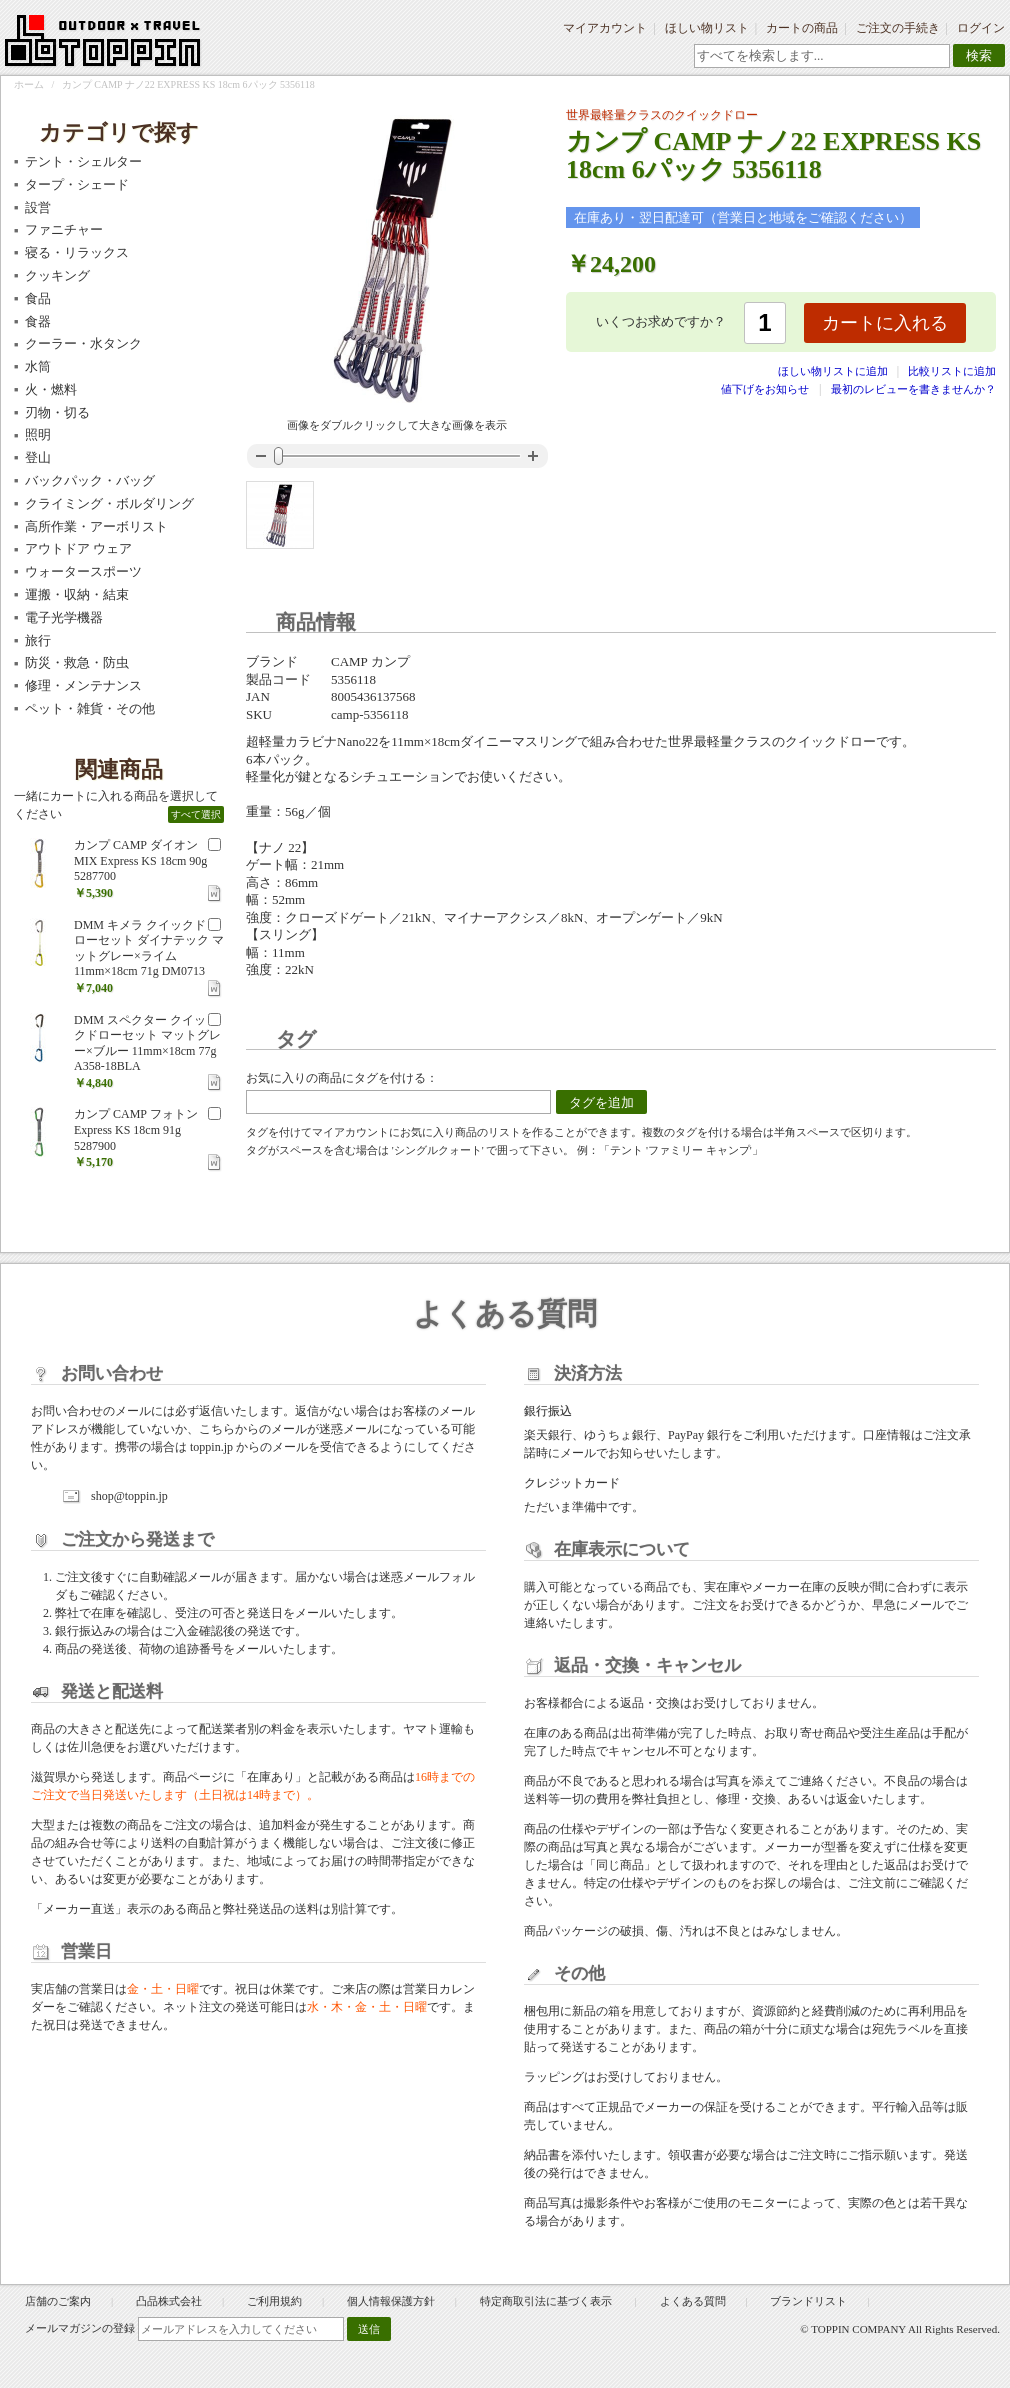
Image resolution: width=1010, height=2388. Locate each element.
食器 (38, 321)
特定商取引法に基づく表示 (547, 2301)
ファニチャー (64, 229)
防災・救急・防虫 (77, 662)
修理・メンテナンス (83, 685)
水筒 (38, 366)
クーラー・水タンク (83, 343)
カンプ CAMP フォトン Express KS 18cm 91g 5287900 (136, 1129)
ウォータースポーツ (83, 571)
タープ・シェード (77, 184)
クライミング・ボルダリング (109, 503)
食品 (38, 298)
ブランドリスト (808, 2301)
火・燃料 (51, 389)
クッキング (57, 275)
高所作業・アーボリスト (96, 526)
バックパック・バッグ (90, 480)
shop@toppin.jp (129, 1496)
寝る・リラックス (77, 252)
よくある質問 (693, 2301)
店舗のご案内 (58, 2301)
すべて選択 (196, 814)
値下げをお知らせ (765, 389)
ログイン (981, 28)
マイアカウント (605, 28)
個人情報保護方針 (391, 2301)
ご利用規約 (274, 2301)
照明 (38, 434)
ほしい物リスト (707, 28)
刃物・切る (57, 412)
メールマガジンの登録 (80, 2328)
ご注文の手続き (898, 28)
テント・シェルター (83, 161)
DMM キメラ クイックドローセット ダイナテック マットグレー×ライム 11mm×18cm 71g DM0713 (149, 948)
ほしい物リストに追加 (834, 371)
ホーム (29, 84)
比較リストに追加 (952, 371)
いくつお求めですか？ (661, 321)
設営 (38, 207)
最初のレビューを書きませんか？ (913, 389)
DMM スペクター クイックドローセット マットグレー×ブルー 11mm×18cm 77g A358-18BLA (147, 1043)
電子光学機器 (64, 617)
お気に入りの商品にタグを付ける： (342, 1078)
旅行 (38, 640)
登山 (38, 457)
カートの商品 (802, 28)
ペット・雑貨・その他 (90, 708)
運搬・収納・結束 (77, 594)
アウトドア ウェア (78, 548)
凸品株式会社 (169, 2301)
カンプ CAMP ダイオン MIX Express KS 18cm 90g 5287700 (140, 860)
